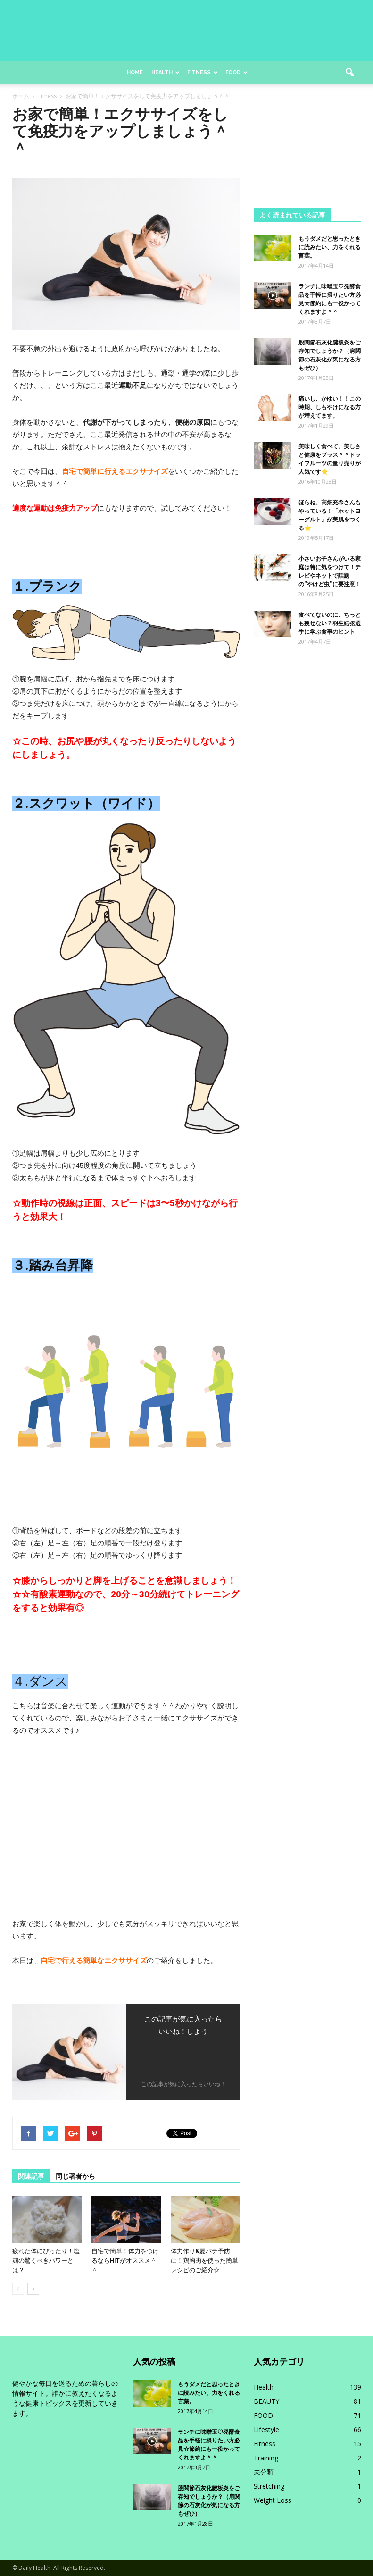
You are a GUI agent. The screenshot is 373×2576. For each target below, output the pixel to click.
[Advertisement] (307, 153)
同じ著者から (75, 2176)
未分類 (264, 2471)
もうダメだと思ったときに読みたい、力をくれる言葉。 (329, 247)
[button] (350, 72)
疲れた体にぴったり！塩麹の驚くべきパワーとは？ (46, 2261)
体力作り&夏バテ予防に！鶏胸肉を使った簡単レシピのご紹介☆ (204, 2261)
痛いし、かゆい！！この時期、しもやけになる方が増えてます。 (329, 407)
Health (165, 72)
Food (236, 72)
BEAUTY (266, 2401)
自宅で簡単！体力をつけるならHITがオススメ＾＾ (125, 2261)
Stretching (269, 2486)
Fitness (202, 72)
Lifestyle (266, 2429)
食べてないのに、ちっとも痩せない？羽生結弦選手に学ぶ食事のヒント (329, 623)
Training (266, 2457)
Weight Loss (272, 2500)
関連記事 (31, 2176)
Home (135, 72)
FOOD (263, 2415)
